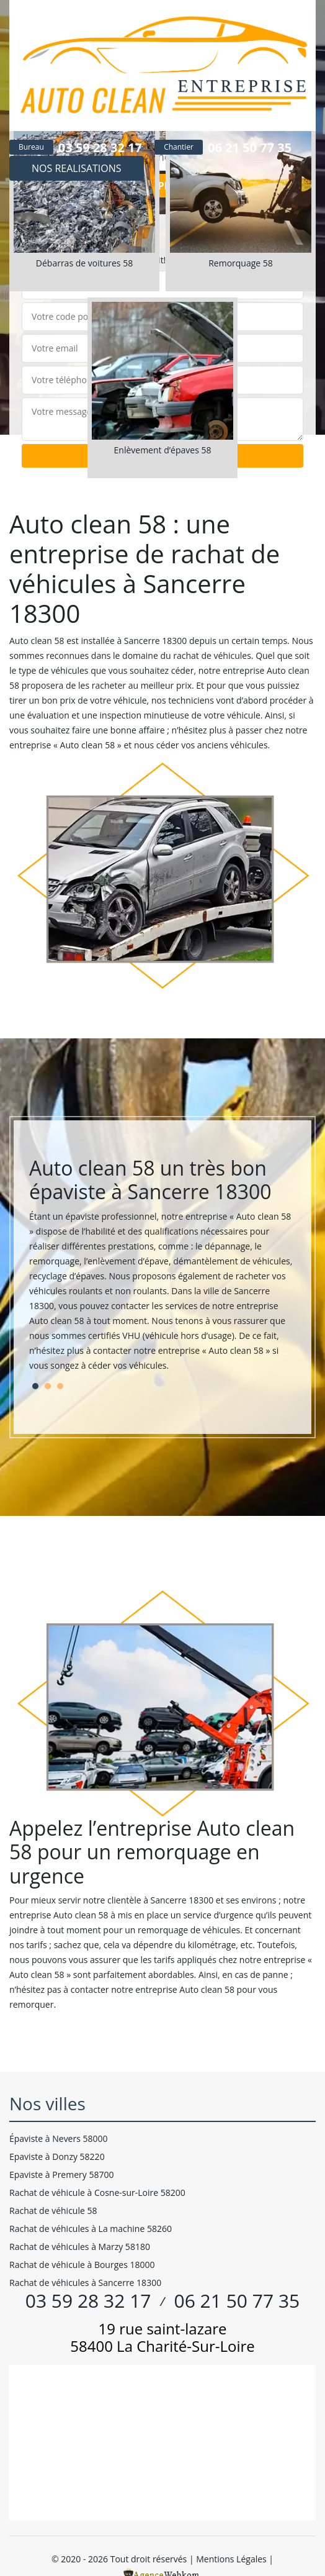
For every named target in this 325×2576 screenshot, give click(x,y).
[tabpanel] (162, 1269)
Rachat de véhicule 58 (53, 2210)
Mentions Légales (231, 2559)
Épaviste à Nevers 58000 (58, 2138)
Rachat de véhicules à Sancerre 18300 (85, 2282)
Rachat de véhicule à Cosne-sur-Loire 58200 (97, 2192)
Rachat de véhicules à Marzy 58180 (79, 2246)
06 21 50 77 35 (250, 147)
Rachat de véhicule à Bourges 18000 (81, 2264)
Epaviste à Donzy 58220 (57, 2156)
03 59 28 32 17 (100, 147)
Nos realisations (77, 168)
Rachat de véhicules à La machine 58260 (90, 2228)
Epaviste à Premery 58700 (61, 2174)
